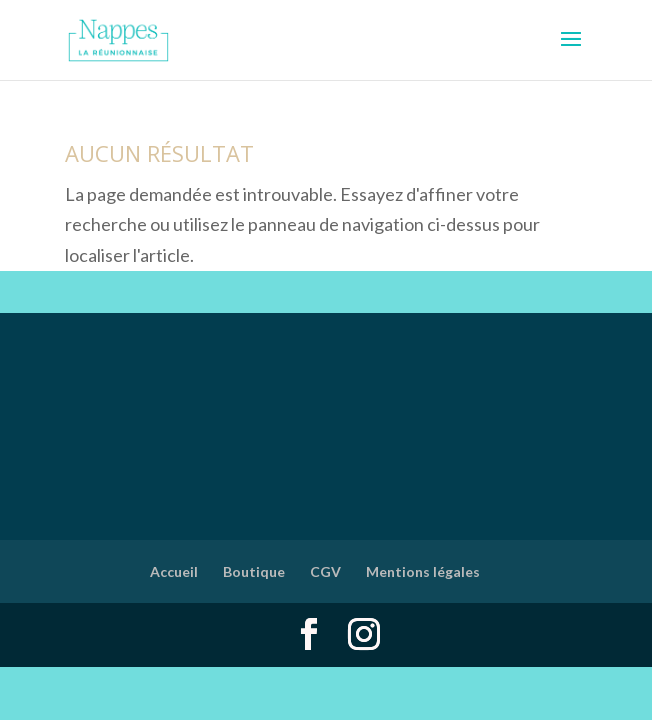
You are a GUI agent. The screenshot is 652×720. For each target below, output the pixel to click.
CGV (325, 571)
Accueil (174, 571)
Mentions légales (423, 571)
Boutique (254, 571)
